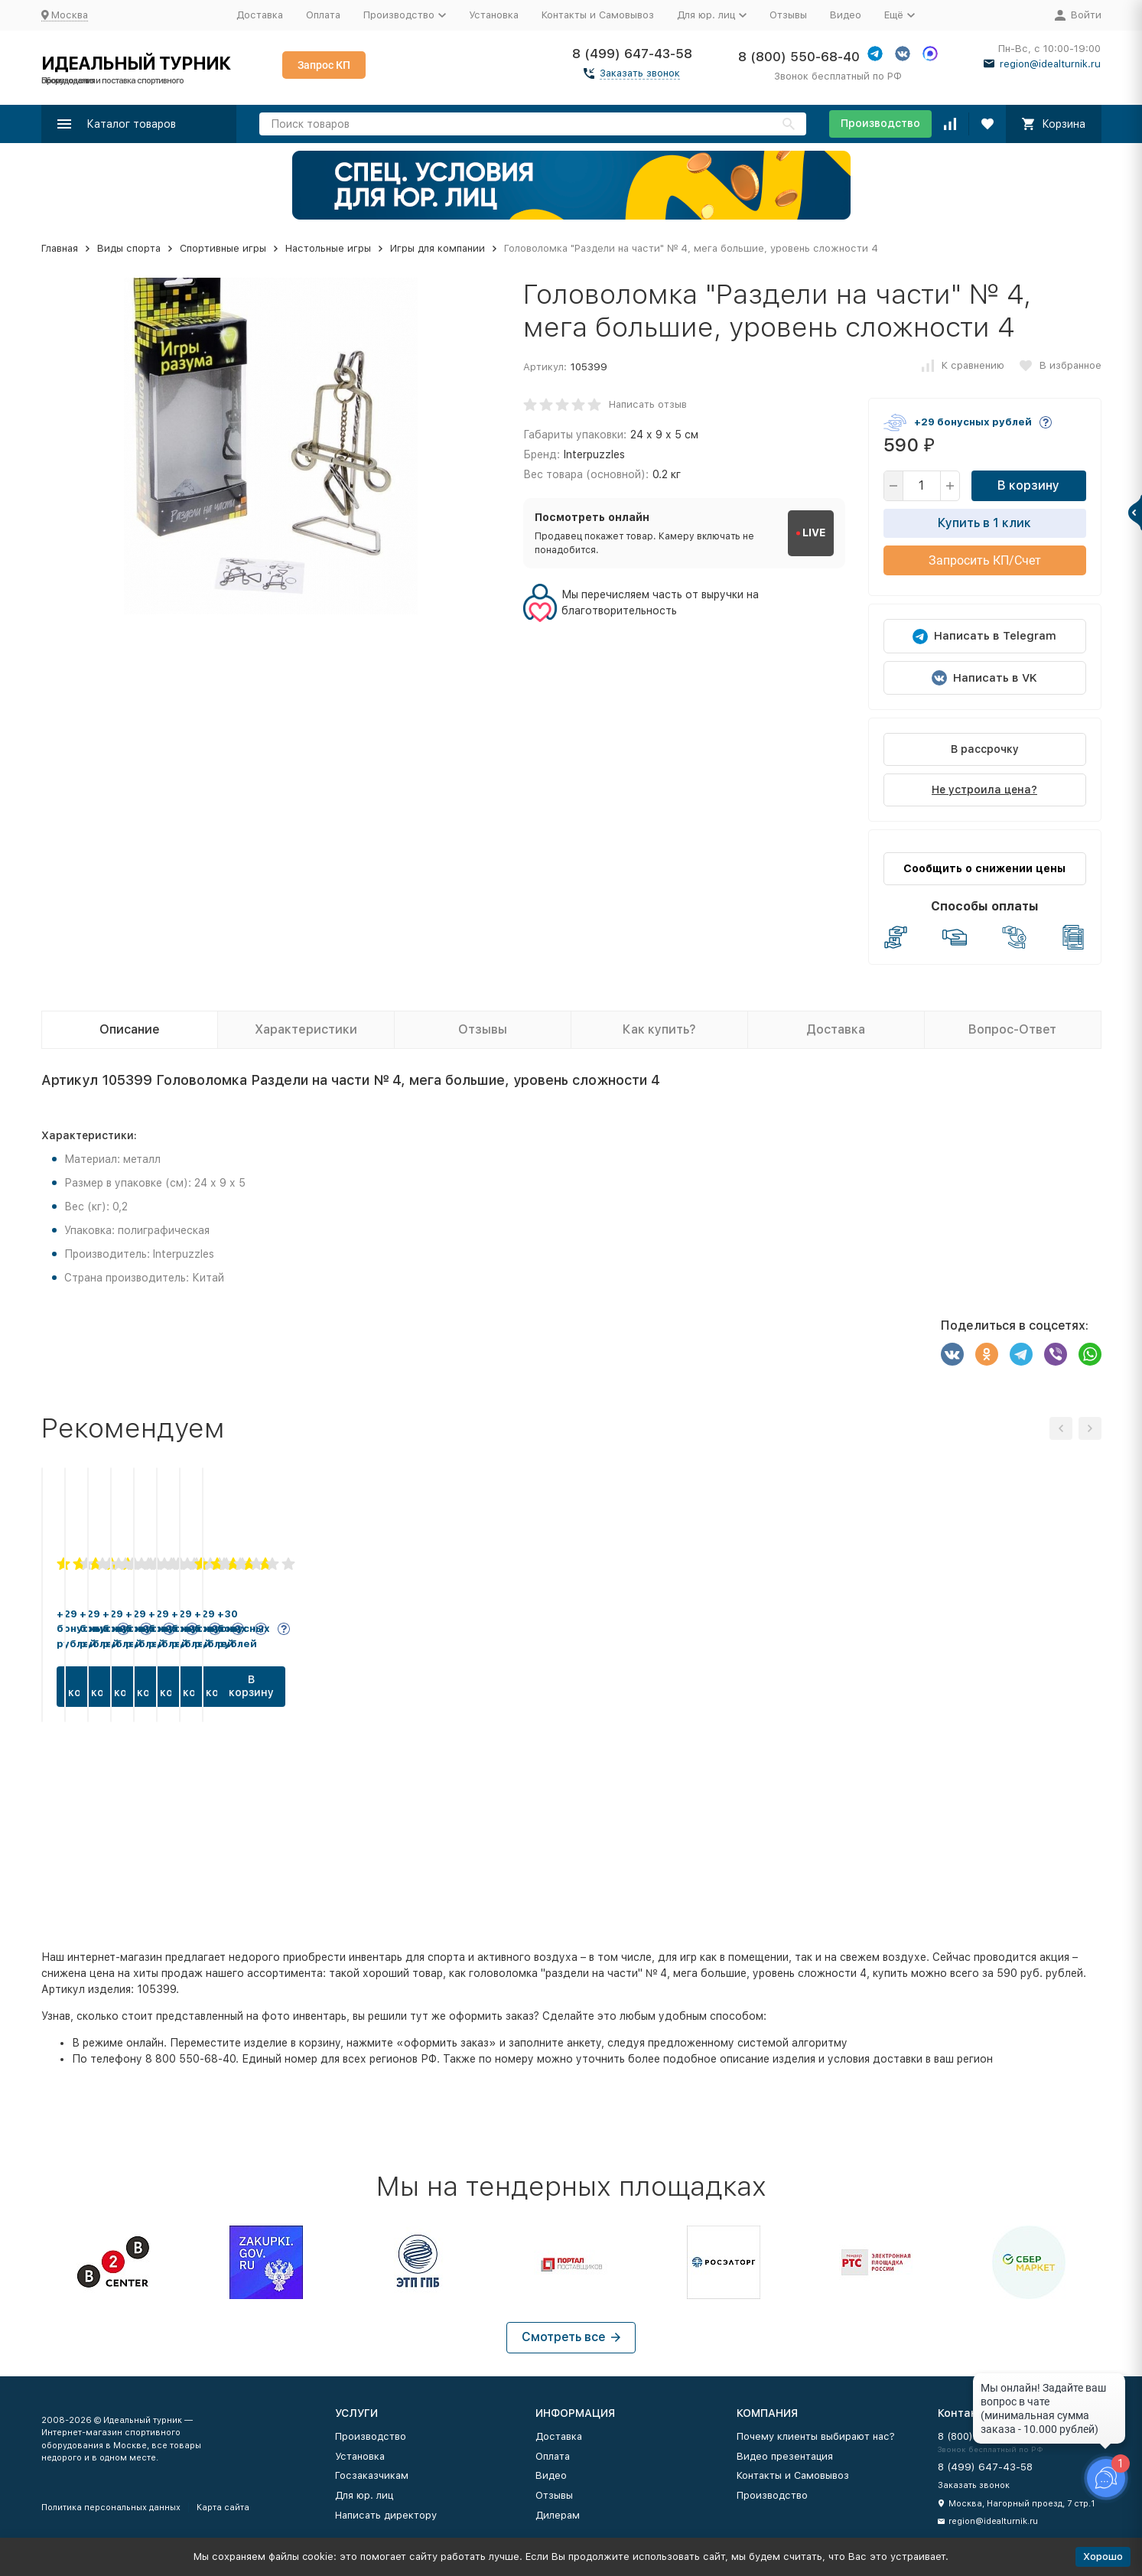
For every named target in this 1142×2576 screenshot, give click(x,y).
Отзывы (788, 15)
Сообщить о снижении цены (984, 868)
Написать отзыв (648, 404)
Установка (494, 15)
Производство (880, 123)
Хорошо (1103, 2556)
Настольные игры (328, 248)
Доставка (259, 15)
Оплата (323, 15)
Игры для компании (437, 248)
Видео (845, 15)
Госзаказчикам (371, 2475)
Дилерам (557, 2515)
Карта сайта (223, 2507)
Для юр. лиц (364, 2495)
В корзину (1028, 485)
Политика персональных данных (111, 2507)
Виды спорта (129, 248)
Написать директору (386, 2515)
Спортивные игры (223, 248)
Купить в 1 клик (984, 523)
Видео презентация (785, 2456)
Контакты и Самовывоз (598, 15)
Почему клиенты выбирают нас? (816, 2436)
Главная (59, 248)
